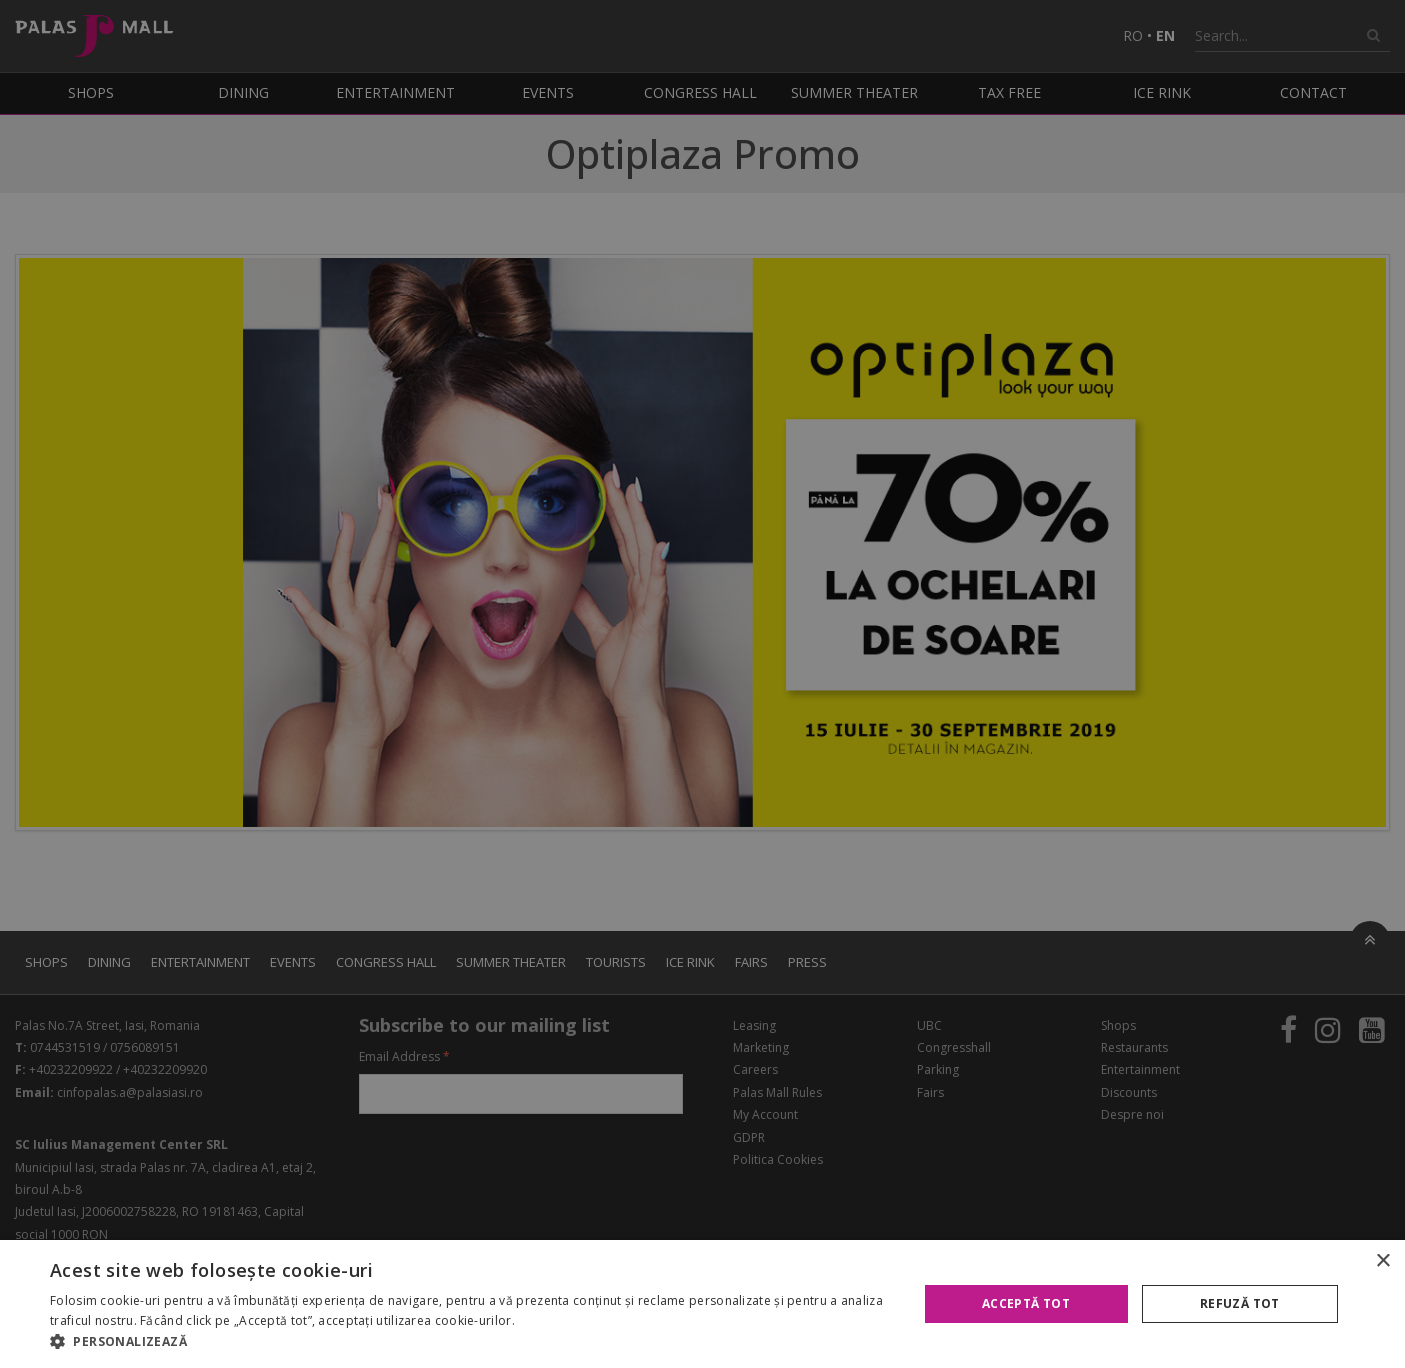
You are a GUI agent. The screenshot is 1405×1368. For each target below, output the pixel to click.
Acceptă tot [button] (1026, 1303)
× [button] (1382, 1261)
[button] (471, 1342)
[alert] (702, 684)
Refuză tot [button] (1240, 1303)
